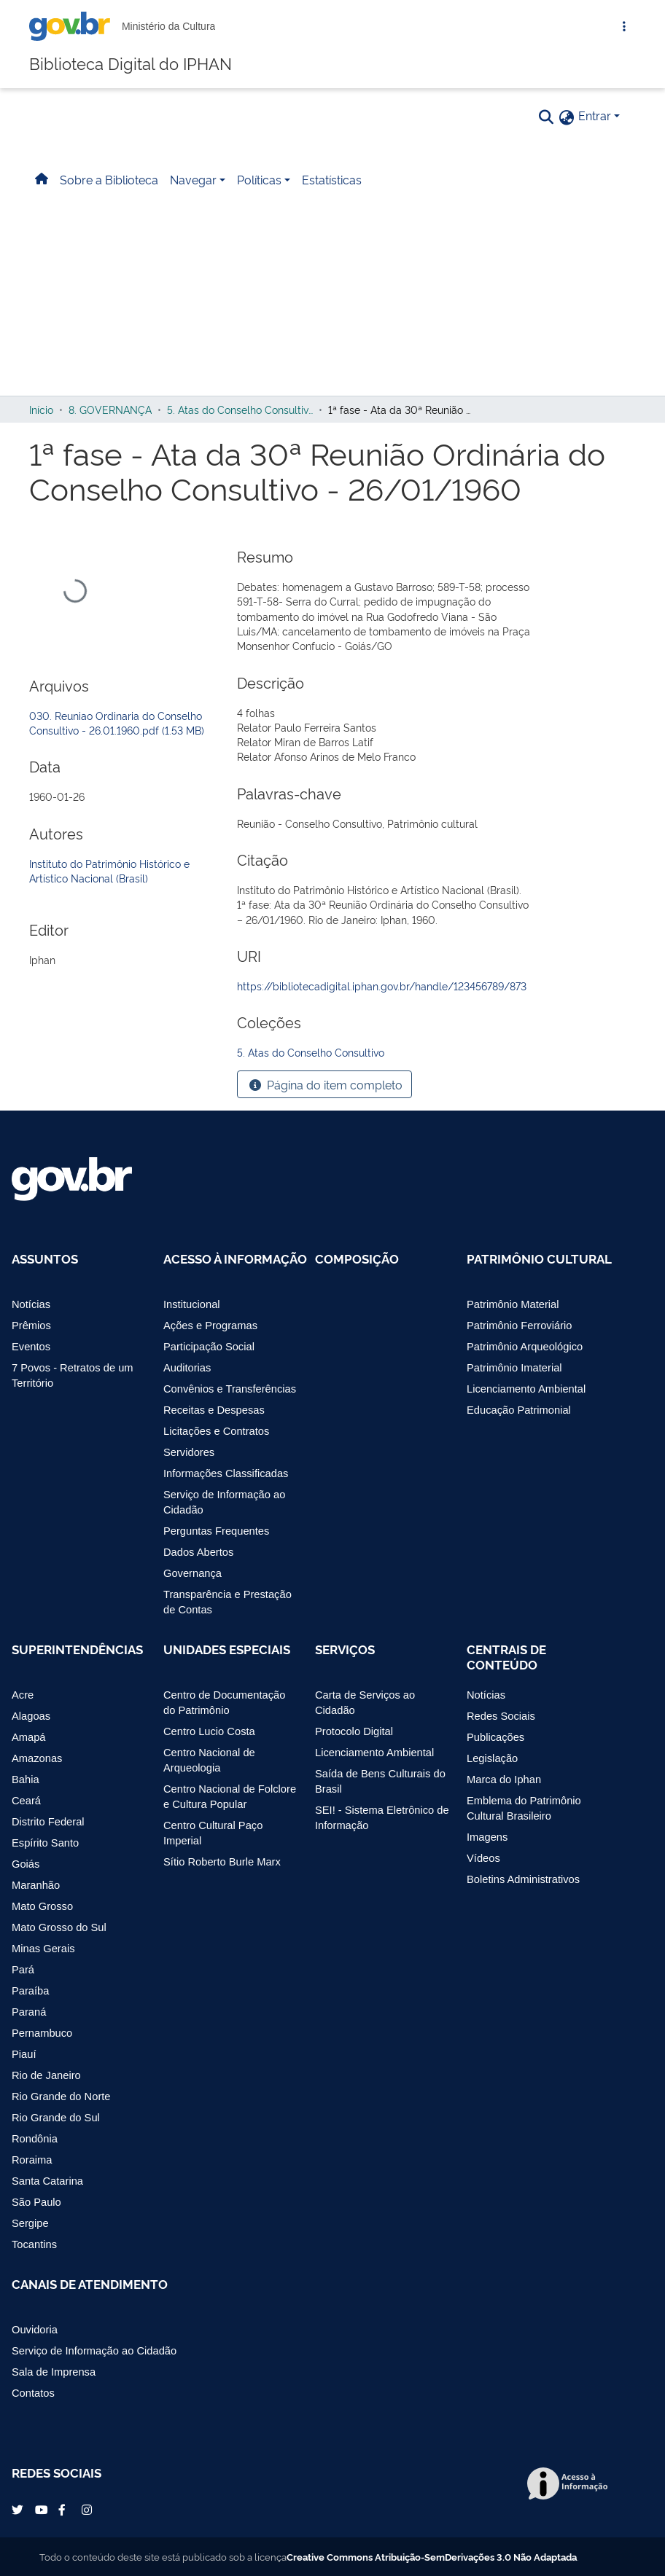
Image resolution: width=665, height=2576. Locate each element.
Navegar (193, 179)
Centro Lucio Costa (209, 1731)
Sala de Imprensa (54, 2372)
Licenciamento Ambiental (526, 1389)
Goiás (25, 1864)
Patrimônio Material (513, 1304)
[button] (566, 116)
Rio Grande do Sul (56, 2117)
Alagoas (31, 1716)
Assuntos (45, 1258)
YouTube (42, 2509)
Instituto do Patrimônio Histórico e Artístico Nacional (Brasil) (109, 870)
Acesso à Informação (235, 1258)
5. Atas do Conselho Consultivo (240, 409)
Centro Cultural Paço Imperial (212, 1833)
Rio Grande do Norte (61, 2096)
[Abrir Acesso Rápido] (624, 26)
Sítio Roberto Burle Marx (222, 1862)
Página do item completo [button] (324, 1085)
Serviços (345, 1649)
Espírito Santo (45, 1843)
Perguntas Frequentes (216, 1531)
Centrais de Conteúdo (506, 1656)
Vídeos (483, 1858)
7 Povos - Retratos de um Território (72, 1375)
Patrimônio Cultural (539, 1258)
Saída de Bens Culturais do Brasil (380, 1781)
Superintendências (77, 1649)
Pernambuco (42, 2033)
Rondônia (35, 2139)
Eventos (31, 1346)
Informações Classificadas (225, 1473)
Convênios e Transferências (229, 1389)
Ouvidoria (35, 2330)
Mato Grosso (42, 1906)
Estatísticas (332, 179)
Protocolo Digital (354, 1731)
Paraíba (30, 1991)
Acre (23, 1695)
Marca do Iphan (504, 1779)
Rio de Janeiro (46, 2075)
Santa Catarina (47, 2181)
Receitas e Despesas (214, 1410)
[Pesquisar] (546, 116)
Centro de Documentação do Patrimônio (224, 1702)
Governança (192, 1573)
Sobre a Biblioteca (109, 179)
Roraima (32, 2160)
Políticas (259, 179)
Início (41, 409)
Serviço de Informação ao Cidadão (224, 1502)
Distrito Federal (48, 1822)
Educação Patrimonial (519, 1410)
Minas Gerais (43, 1948)
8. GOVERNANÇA (110, 409)
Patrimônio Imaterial (514, 1368)
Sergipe (30, 2223)
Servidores (188, 1452)
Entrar (594, 115)
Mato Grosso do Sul (59, 1927)
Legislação (492, 1758)
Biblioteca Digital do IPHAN (130, 62)
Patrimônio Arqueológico (525, 1346)
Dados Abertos (198, 1552)
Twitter (19, 2509)
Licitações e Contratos (216, 1431)
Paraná (29, 2012)
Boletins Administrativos (523, 1879)
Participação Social (208, 1346)
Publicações (495, 1737)
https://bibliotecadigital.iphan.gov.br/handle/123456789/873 (381, 986)
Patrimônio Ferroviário (519, 1325)
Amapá (29, 1737)
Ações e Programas (210, 1325)
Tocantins (34, 2244)
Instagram (89, 2509)
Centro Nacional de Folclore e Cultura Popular (229, 1796)
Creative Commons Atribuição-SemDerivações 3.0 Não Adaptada (432, 2556)
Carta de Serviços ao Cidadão (365, 1702)
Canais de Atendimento (90, 2284)
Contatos (33, 2393)
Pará (23, 1970)
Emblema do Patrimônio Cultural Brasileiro (524, 1808)
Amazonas (37, 1758)
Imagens (487, 1837)
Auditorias (187, 1368)
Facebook (65, 2509)
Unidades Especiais (226, 1649)
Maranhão (36, 1885)
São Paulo (36, 2202)
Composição (357, 1258)
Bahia (25, 1779)
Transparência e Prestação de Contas (227, 1602)
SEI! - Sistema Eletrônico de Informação (382, 1817)
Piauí (24, 2054)
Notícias (31, 1304)
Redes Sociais (501, 1716)
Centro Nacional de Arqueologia (209, 1760)
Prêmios (31, 1325)
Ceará (26, 1800)
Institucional (191, 1304)
